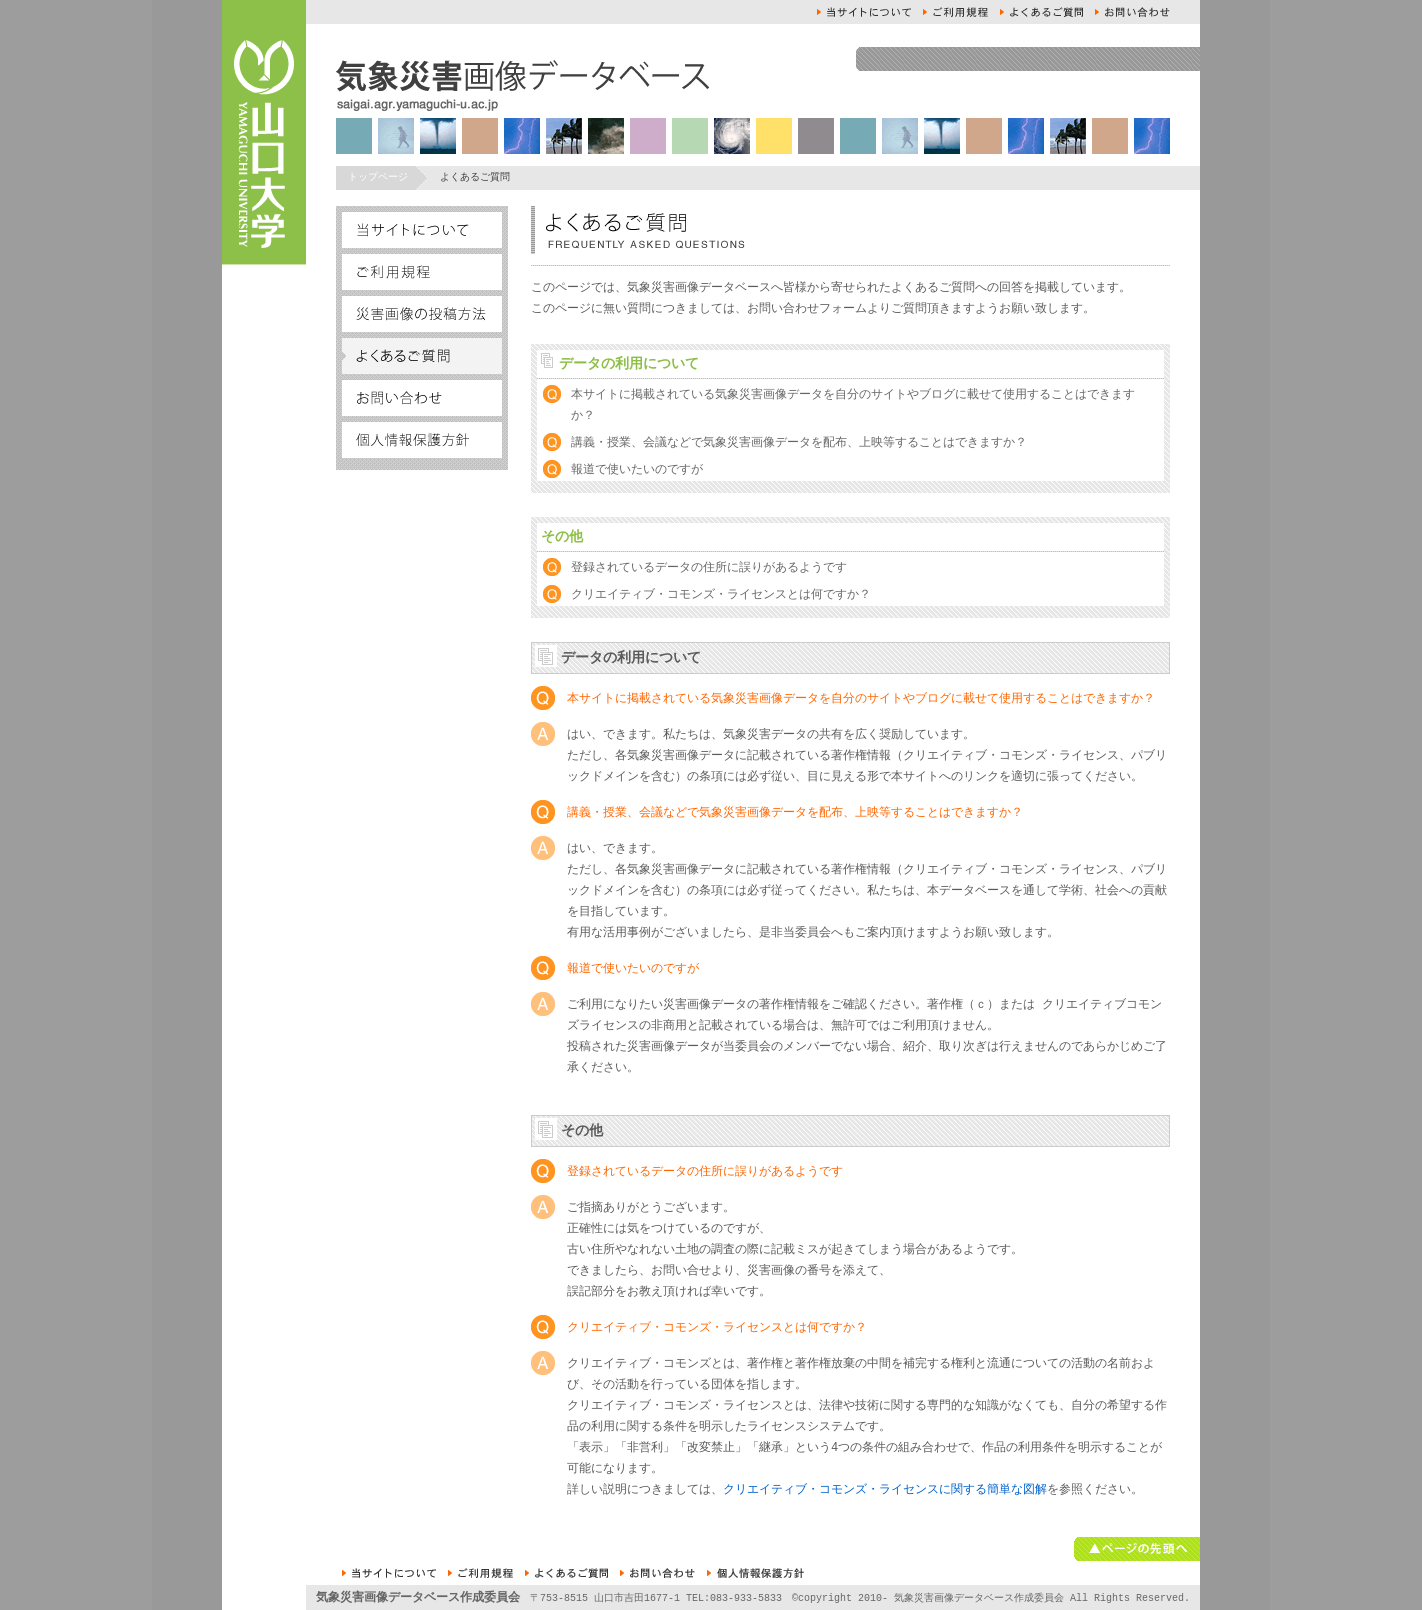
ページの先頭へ (1137, 1549)
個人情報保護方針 (422, 440)
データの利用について (629, 364)
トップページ (378, 178)
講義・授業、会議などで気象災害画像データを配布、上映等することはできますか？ (799, 443)
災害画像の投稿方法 (422, 314)
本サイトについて (864, 12)
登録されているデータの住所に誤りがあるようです (709, 568)
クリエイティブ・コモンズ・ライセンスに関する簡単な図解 (885, 1490)
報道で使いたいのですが (637, 470)
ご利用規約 (955, 12)
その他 (562, 537)
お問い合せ (1132, 12)
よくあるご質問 (1041, 12)
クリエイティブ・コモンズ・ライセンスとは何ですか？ (721, 595)
